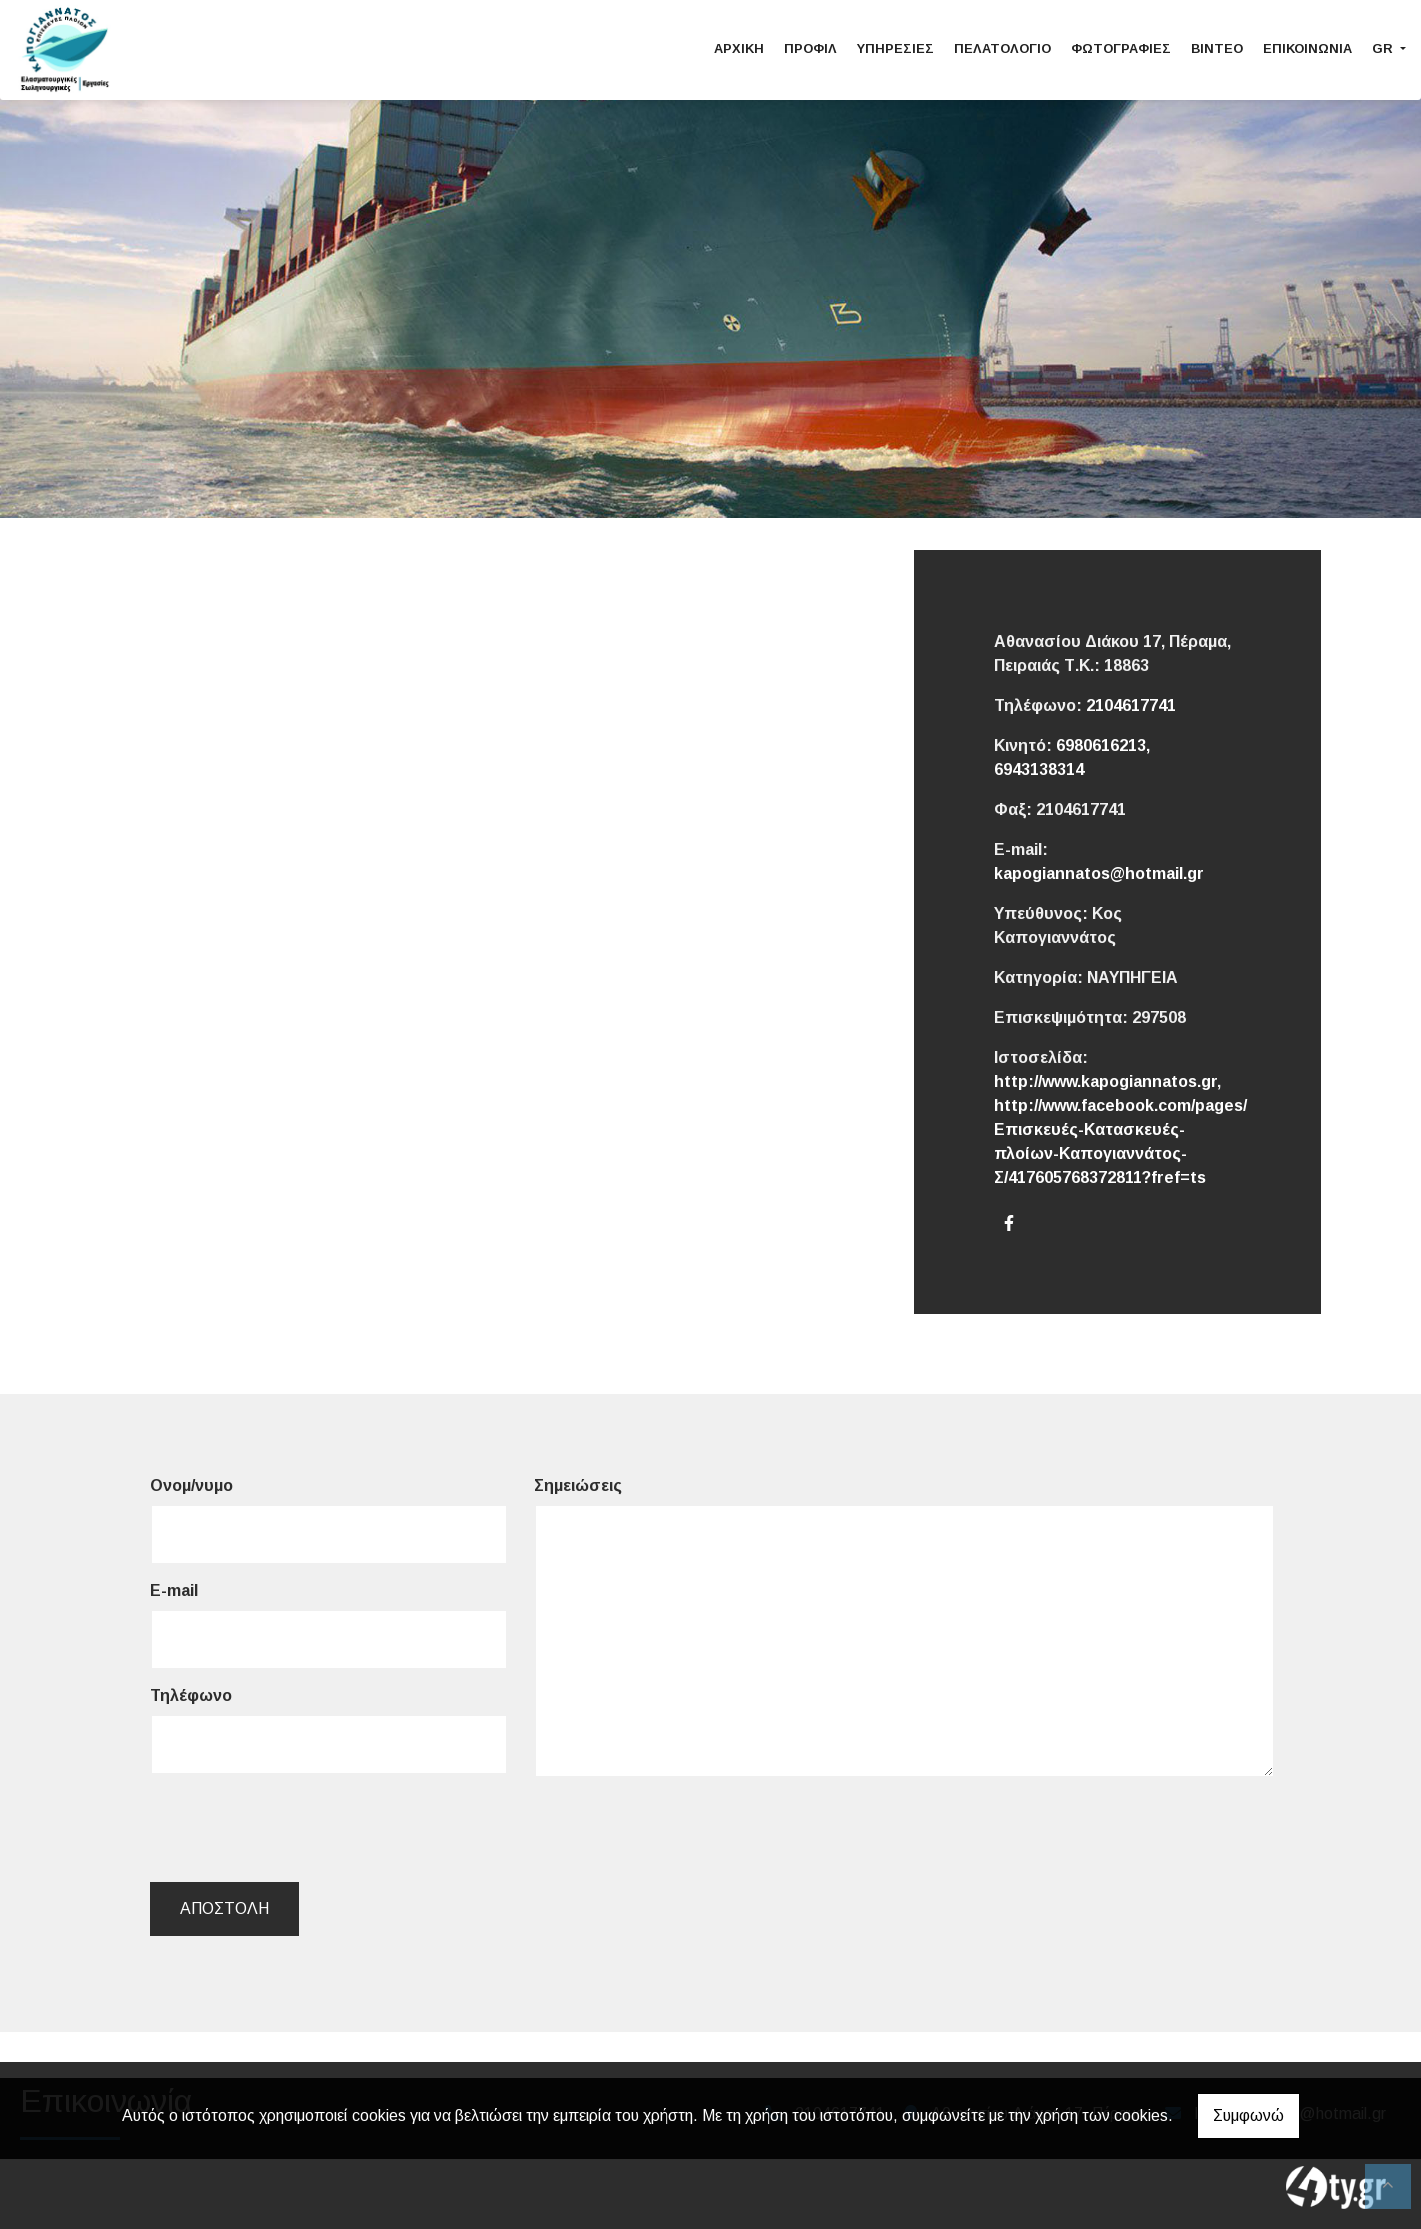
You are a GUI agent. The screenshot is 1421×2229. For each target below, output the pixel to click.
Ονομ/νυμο (191, 1485)
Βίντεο (1217, 48)
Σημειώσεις (578, 1485)
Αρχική (739, 48)
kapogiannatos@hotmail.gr (1099, 873)
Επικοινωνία (1307, 48)
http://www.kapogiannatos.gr (1105, 1081)
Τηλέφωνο (191, 1695)
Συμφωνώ (1248, 2115)
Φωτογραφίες (1121, 48)
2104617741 (1131, 705)
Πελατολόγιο (1002, 48)
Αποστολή (224, 1908)
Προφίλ (810, 48)
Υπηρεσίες (895, 48)
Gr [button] (1384, 48)
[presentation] (302, 1828)
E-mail (174, 1590)
